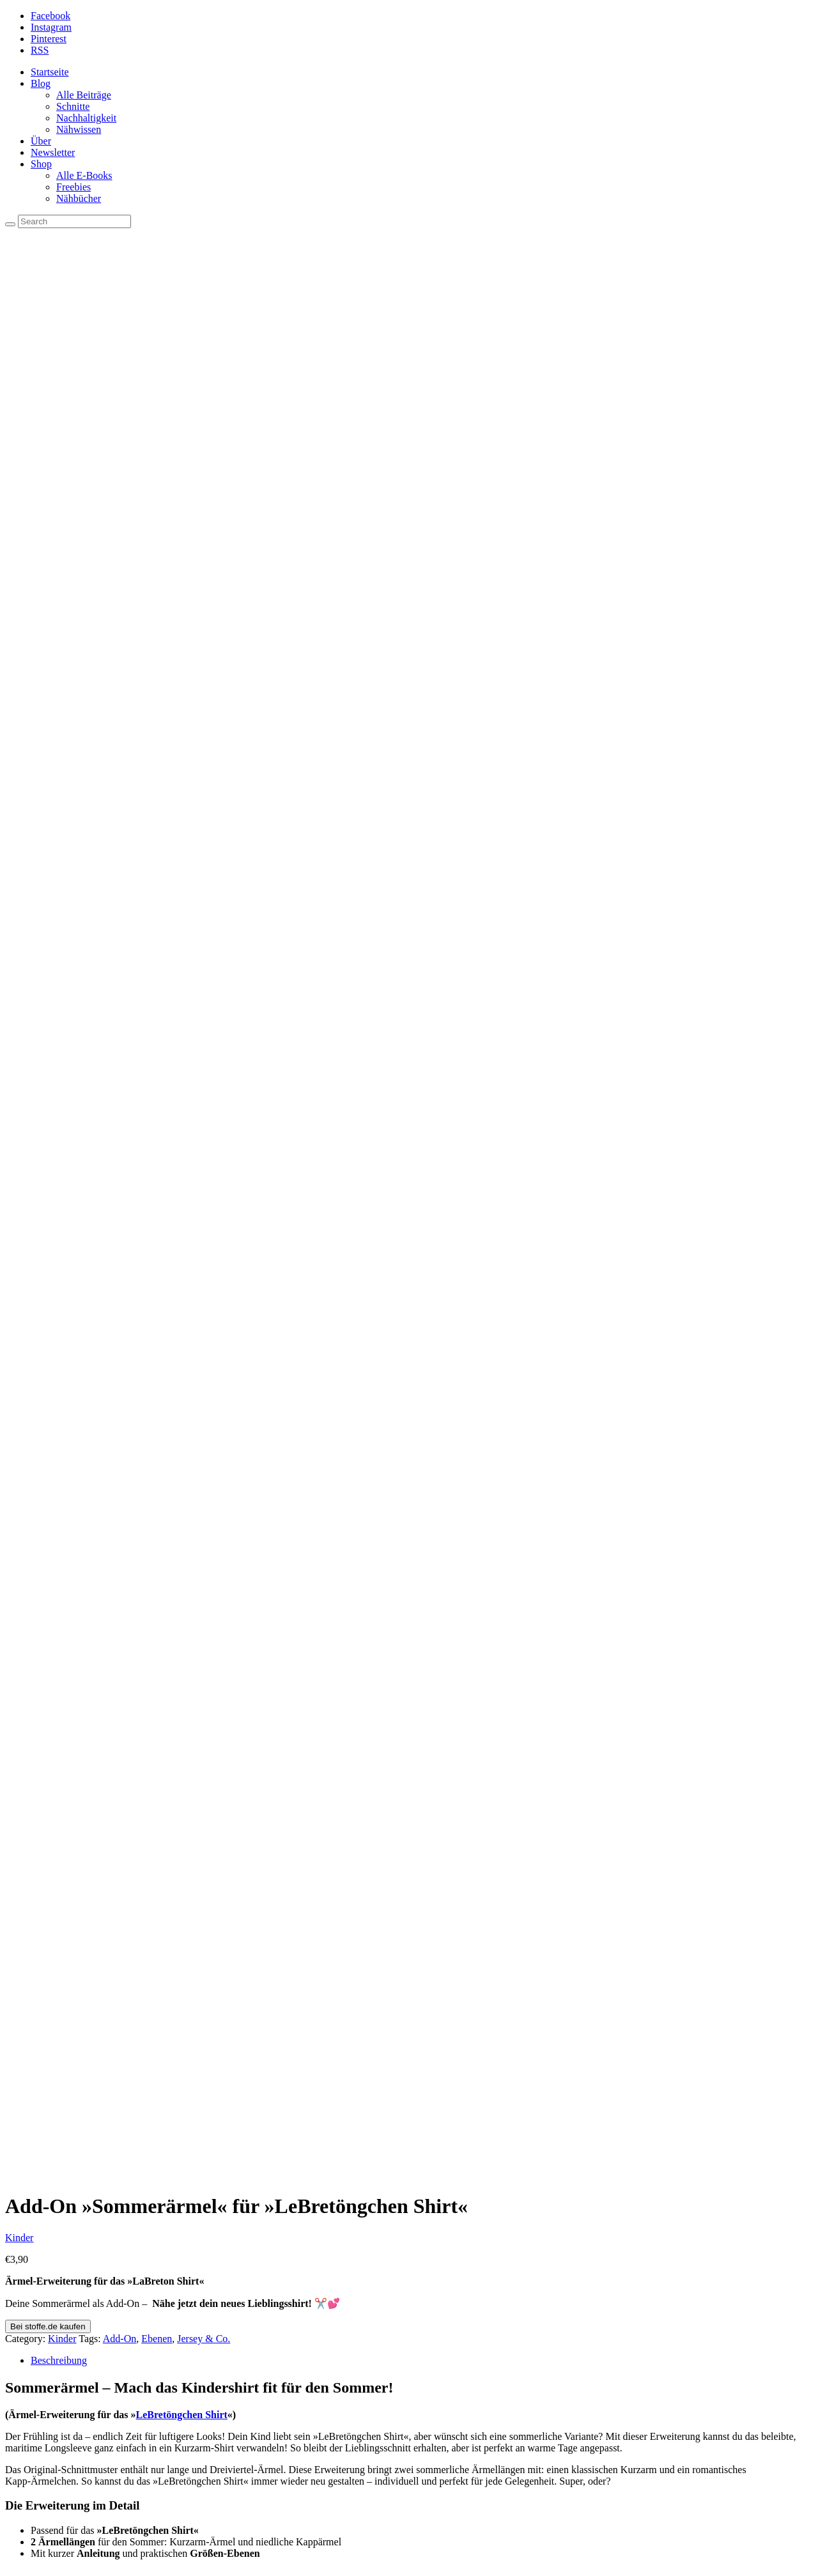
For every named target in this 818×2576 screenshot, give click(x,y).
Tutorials (74, 2290)
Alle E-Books (84, 175)
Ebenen (156, 544)
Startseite (50, 71)
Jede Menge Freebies (99, 2313)
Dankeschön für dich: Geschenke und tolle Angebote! (165, 2508)
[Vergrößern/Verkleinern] (10, 2557)
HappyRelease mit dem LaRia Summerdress (146, 2531)
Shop (41, 163)
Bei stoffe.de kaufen (48, 532)
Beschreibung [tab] (59, 565)
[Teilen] (36, 2557)
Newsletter (53, 152)
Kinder (19, 443)
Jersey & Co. (203, 544)
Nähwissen (78, 129)
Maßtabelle (79, 2279)
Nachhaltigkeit (86, 117)
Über (41, 140)
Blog (40, 83)
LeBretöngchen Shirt (182, 620)
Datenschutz (81, 2267)
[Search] (10, 224)
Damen (45, 1488)
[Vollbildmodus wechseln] (23, 2557)
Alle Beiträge (83, 94)
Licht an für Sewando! (102, 2485)
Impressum (79, 2256)
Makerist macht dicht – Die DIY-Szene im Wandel (159, 2497)
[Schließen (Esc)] (48, 2557)
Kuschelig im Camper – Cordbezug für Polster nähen (165, 2520)
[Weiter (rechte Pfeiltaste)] (23, 2568)
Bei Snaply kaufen (260, 1435)
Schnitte (72, 106)
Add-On (119, 544)
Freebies (73, 186)
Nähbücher (78, 198)
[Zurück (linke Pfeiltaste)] (10, 2568)
